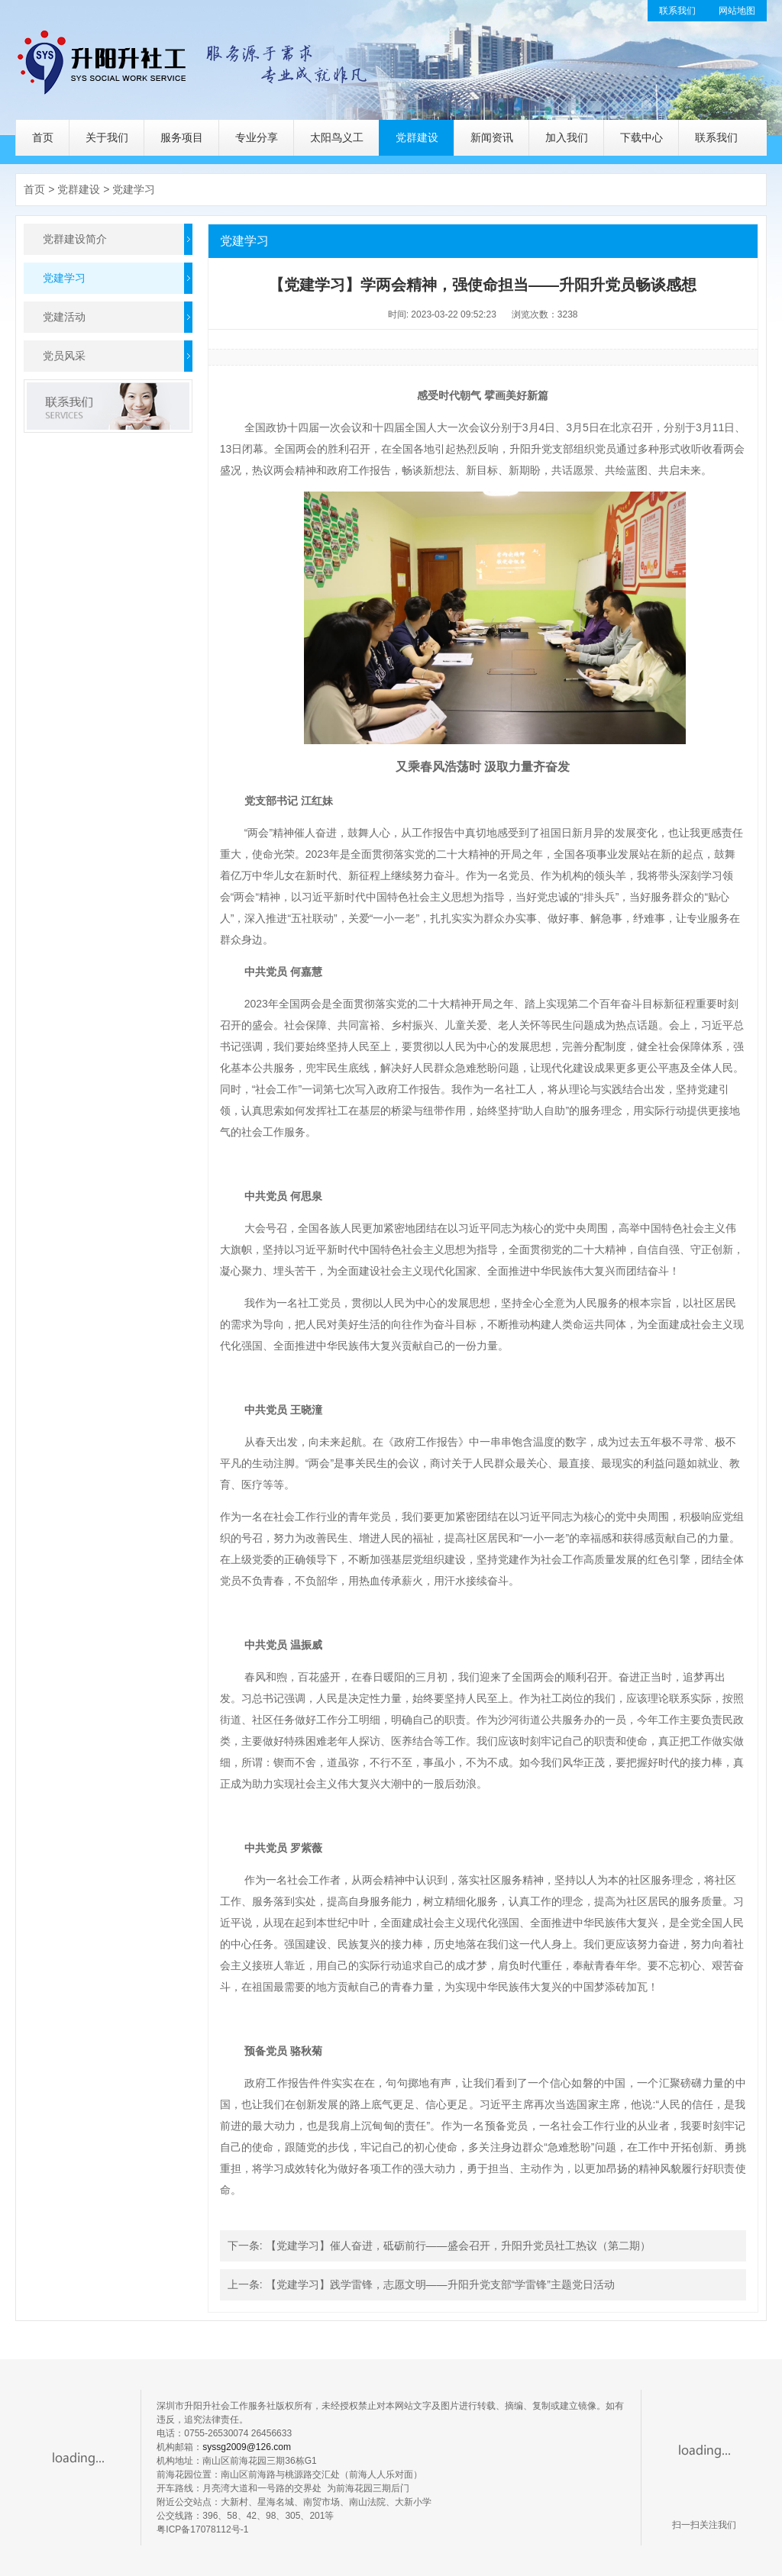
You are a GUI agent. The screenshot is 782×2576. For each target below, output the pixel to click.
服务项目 (181, 137)
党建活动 (64, 317)
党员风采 (64, 356)
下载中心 (641, 137)
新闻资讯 (491, 137)
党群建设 (417, 137)
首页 (42, 137)
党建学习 (133, 189)
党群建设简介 (75, 239)
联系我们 (677, 10)
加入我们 (566, 137)
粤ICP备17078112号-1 (202, 2529)
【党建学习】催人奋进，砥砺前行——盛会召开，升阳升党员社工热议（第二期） (458, 2245)
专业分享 (256, 137)
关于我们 (107, 137)
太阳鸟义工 (337, 137)
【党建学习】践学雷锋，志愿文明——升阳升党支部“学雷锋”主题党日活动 (440, 2284)
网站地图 (737, 10)
